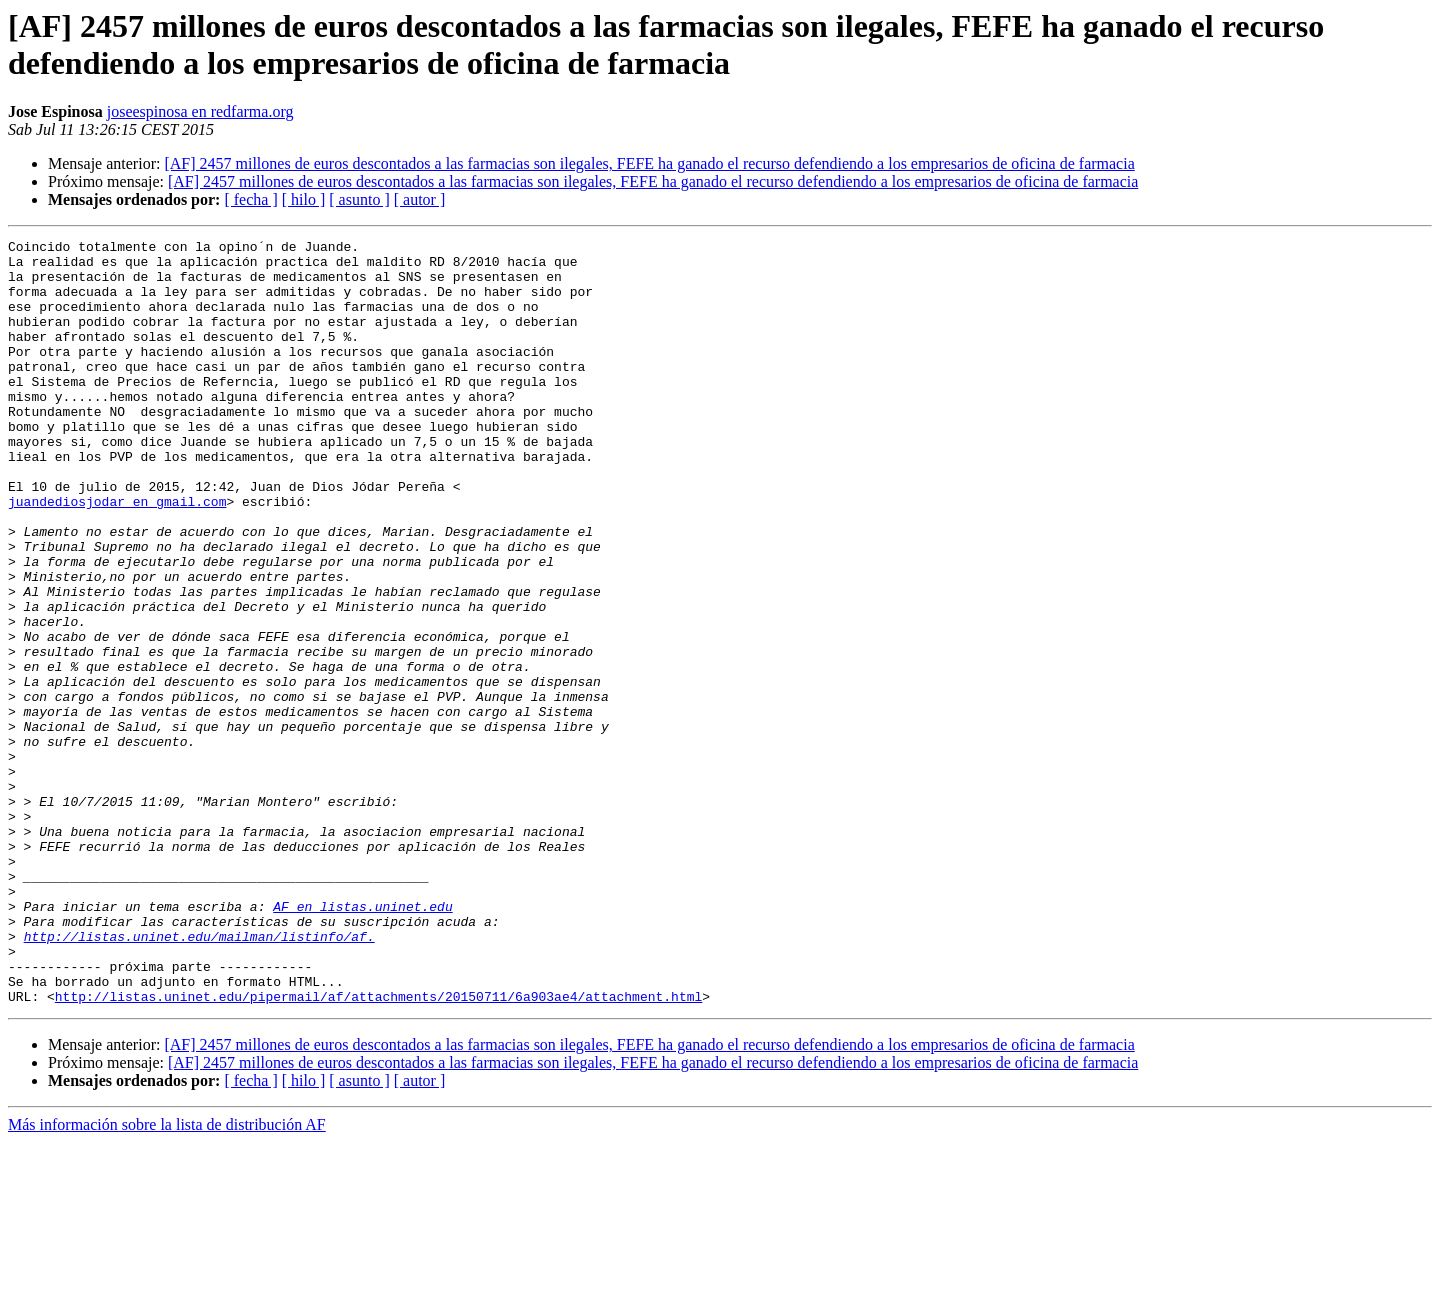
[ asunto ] (359, 199)
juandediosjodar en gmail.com (117, 555)
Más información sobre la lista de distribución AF (167, 1277)
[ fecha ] (250, 199)
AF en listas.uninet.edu (362, 1041)
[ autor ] (420, 199)
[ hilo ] (304, 199)
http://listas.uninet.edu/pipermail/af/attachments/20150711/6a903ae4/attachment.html (378, 1149)
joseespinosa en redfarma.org (200, 111)
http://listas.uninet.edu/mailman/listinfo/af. (199, 1077)
